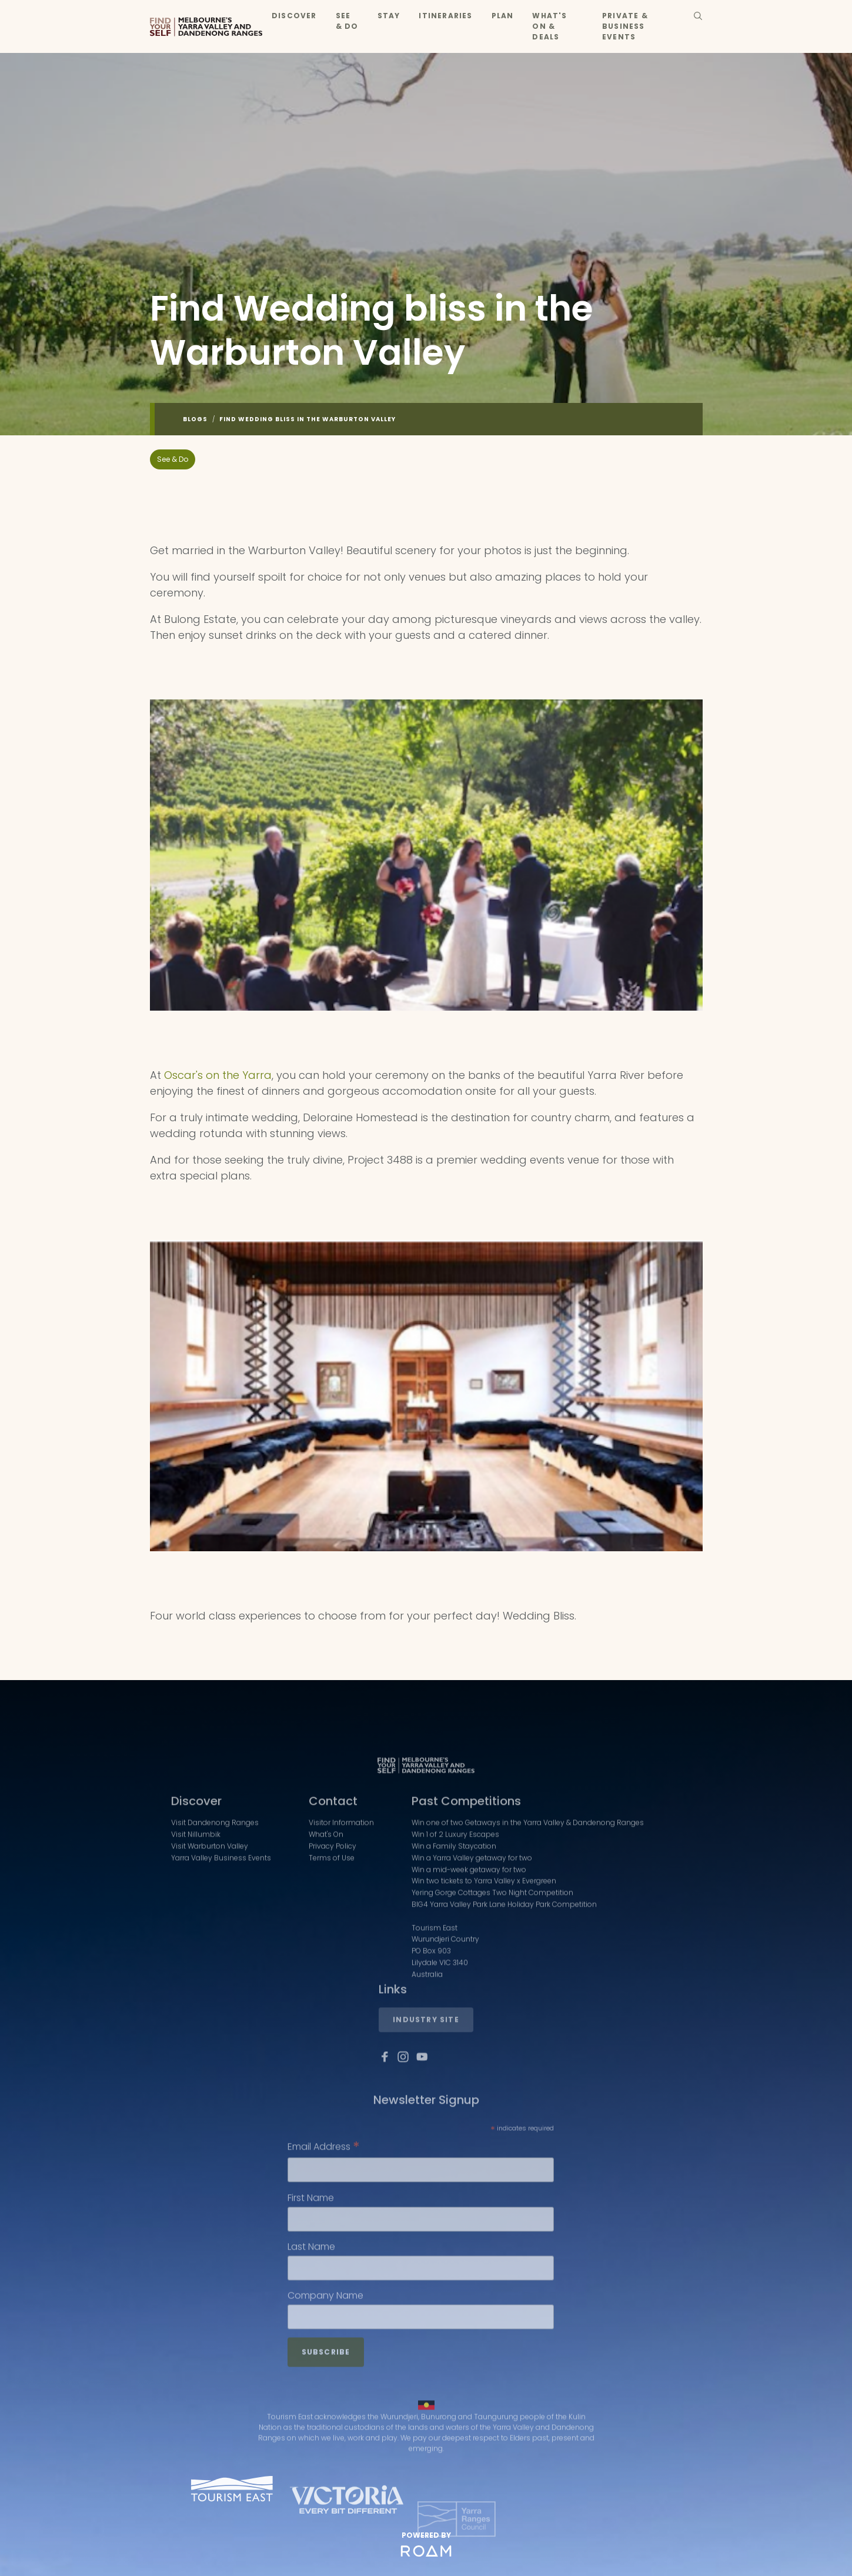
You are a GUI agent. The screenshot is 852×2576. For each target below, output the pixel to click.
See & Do (347, 21)
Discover (294, 16)
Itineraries (445, 16)
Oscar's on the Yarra (218, 1075)
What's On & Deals (549, 26)
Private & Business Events (625, 26)
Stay (388, 16)
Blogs (195, 419)
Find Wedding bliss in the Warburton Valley (307, 419)
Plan (503, 16)
